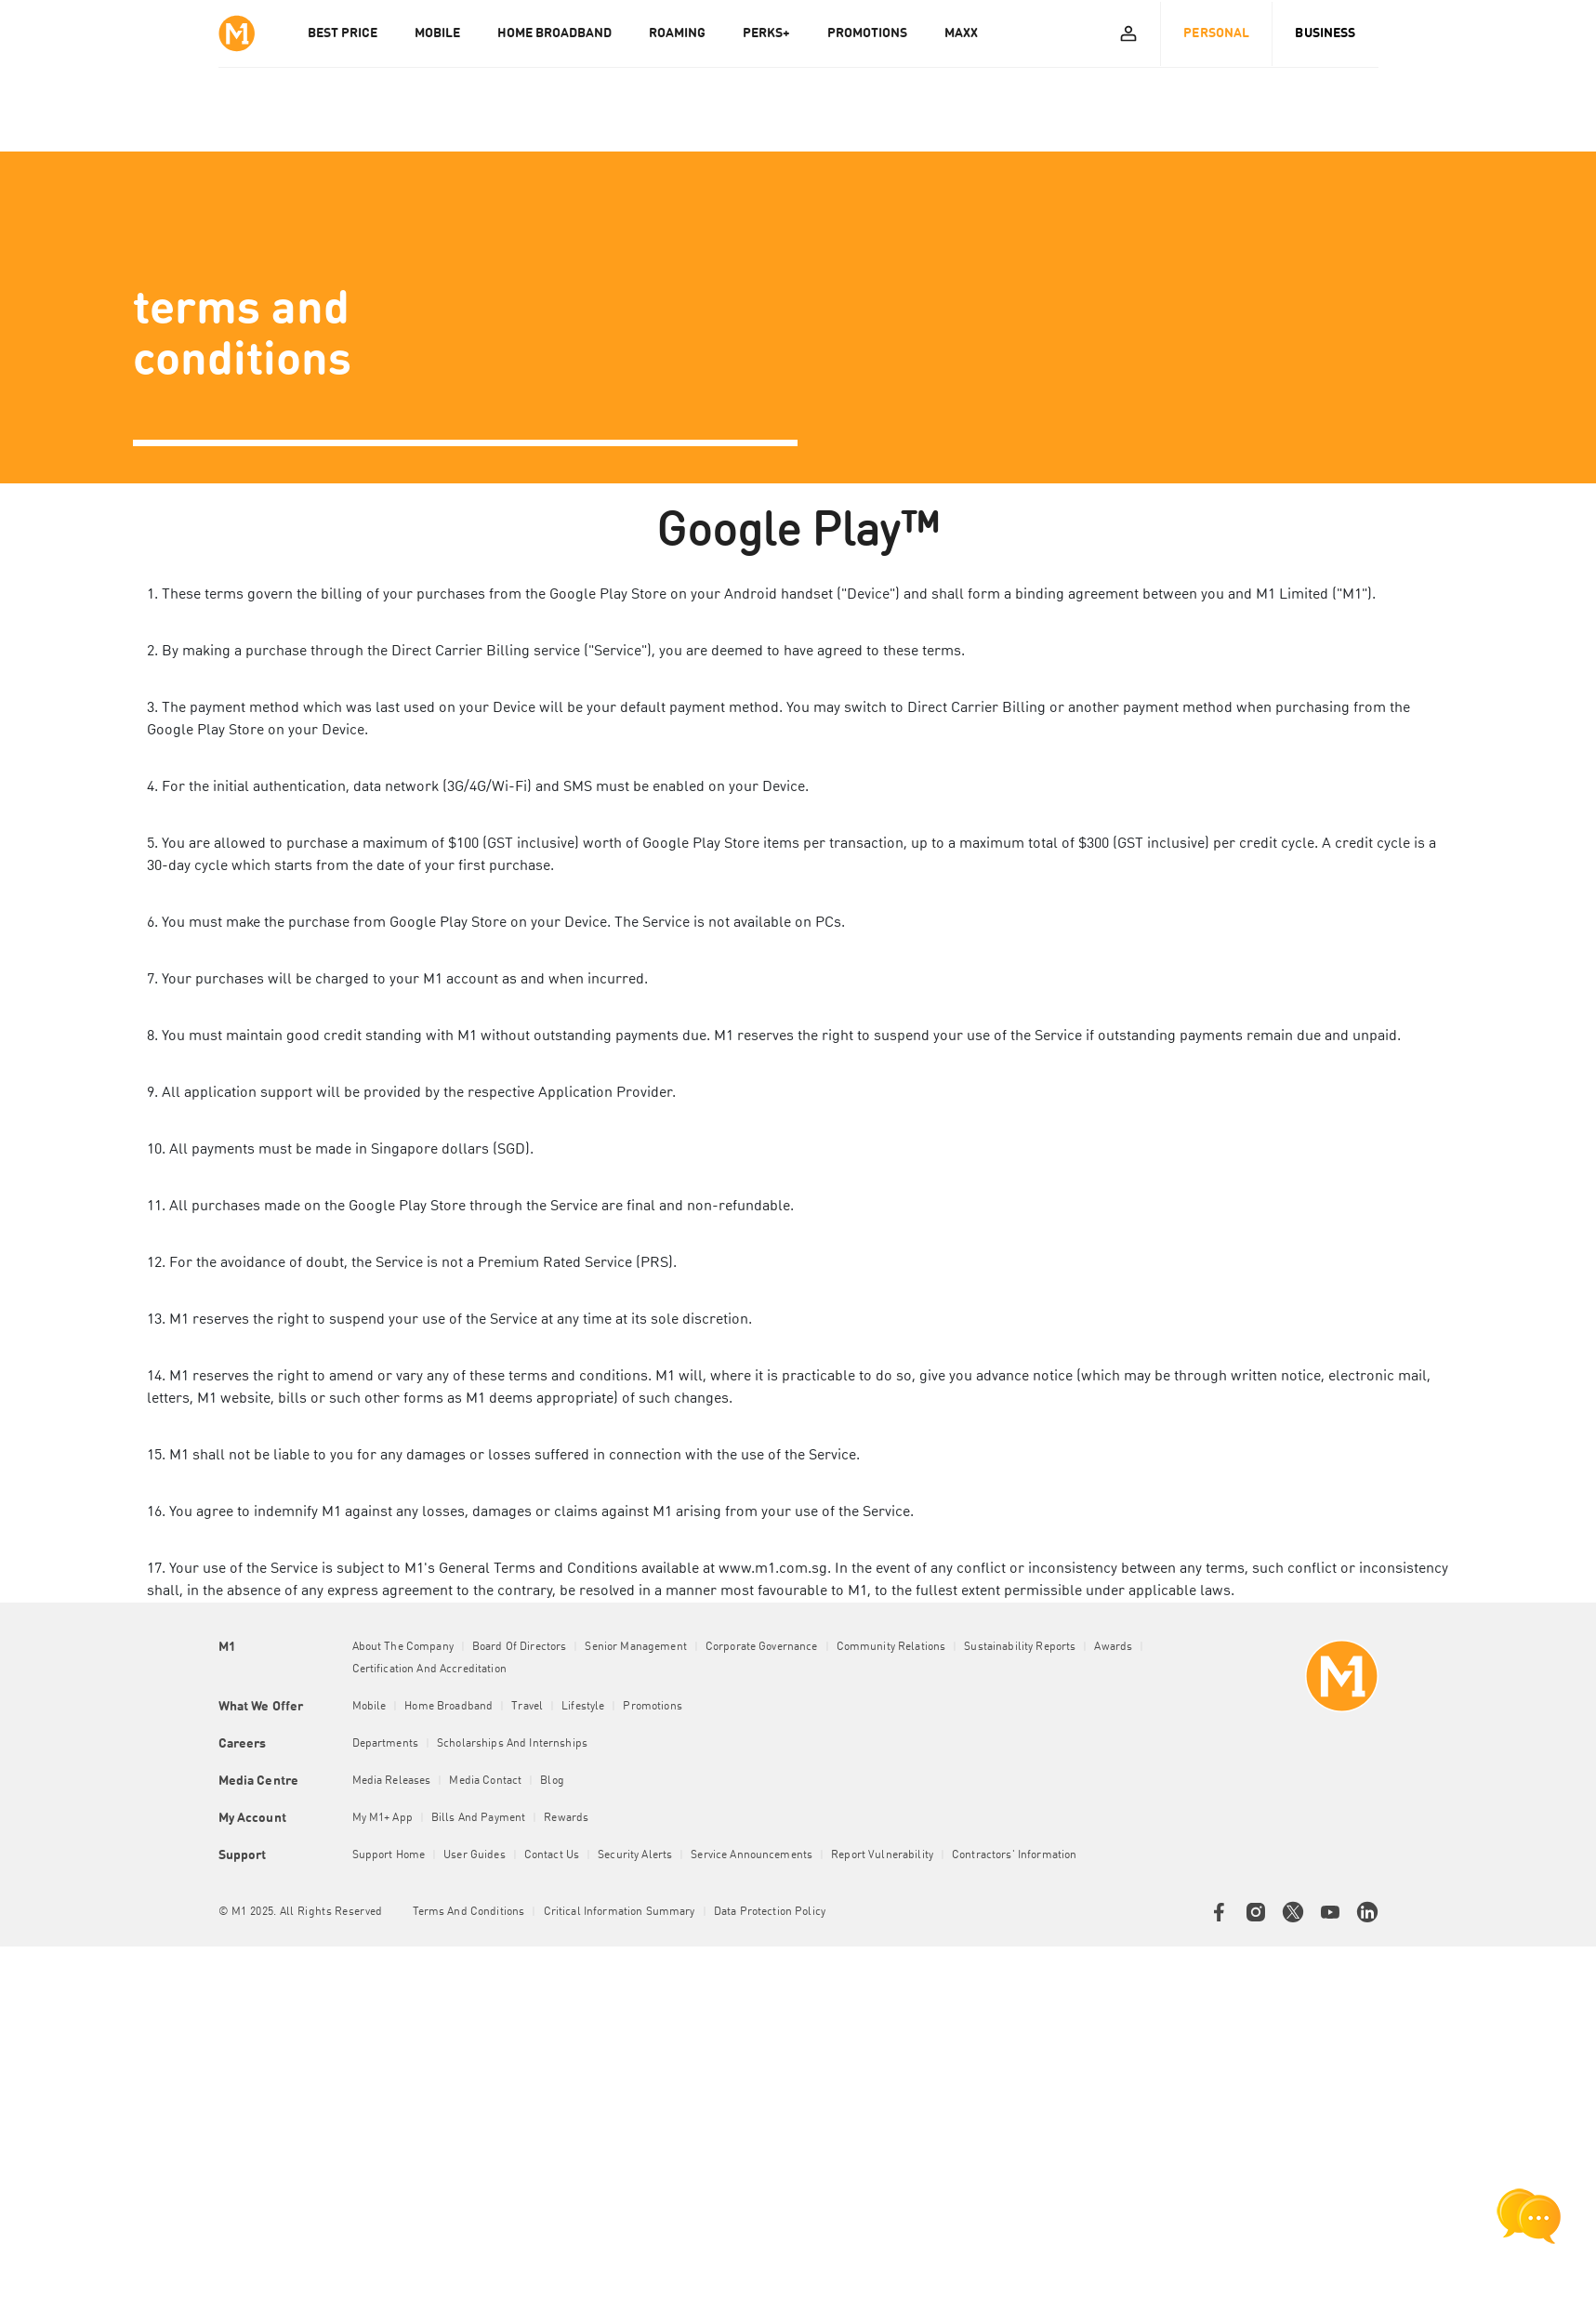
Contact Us (551, 1855)
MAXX (961, 33)
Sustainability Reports (1019, 1647)
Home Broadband (448, 1706)
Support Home (389, 1855)
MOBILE (437, 33)
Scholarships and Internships (512, 1743)
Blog (552, 1781)
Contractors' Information (1014, 1855)
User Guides (474, 1855)
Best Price (342, 33)
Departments (385, 1743)
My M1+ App (382, 1818)
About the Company (403, 1647)
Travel (527, 1706)
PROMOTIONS (867, 33)
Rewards (566, 1818)
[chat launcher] (1529, 2216)
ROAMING (677, 33)
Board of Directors (519, 1647)
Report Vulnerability (882, 1855)
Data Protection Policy (769, 1912)
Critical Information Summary (619, 1912)
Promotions (652, 1706)
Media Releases (391, 1781)
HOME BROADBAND (554, 33)
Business (1325, 33)
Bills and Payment (478, 1818)
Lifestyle (582, 1706)
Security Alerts (635, 1855)
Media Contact (485, 1781)
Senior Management (635, 1647)
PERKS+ (766, 33)
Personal (1216, 33)
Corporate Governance (762, 1647)
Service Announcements (751, 1855)
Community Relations (891, 1647)
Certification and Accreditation (429, 1669)
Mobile (369, 1706)
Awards (1113, 1647)
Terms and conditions (469, 1912)
